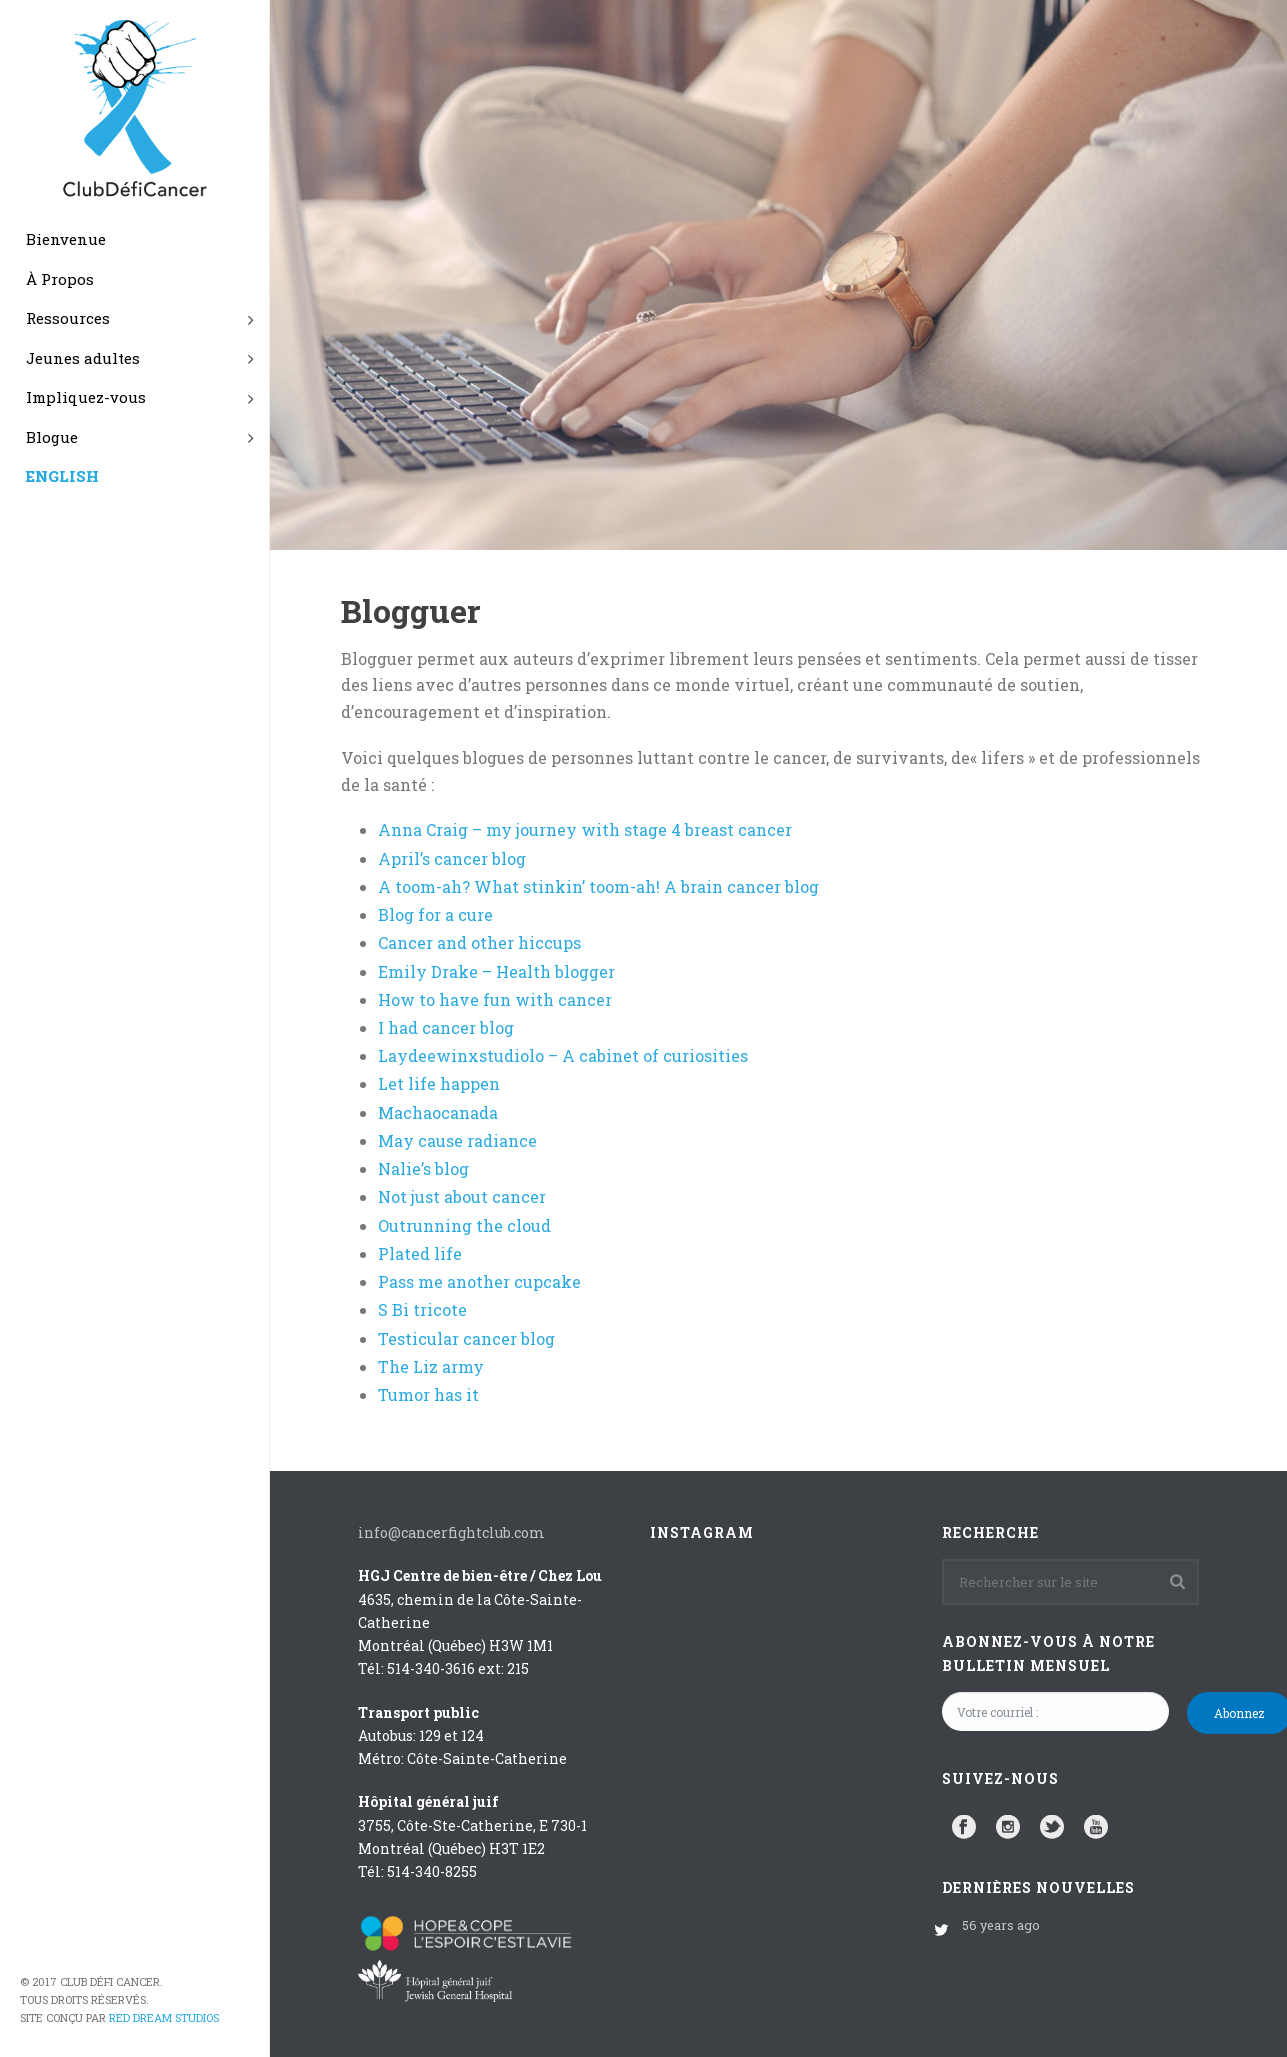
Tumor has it (428, 1394)
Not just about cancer (462, 1196)
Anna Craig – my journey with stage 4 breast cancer (585, 829)
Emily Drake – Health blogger (496, 971)
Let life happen (439, 1083)
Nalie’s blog (423, 1168)
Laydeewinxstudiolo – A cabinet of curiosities (563, 1055)
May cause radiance (457, 1140)
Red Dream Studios (164, 2017)
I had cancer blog (446, 1027)
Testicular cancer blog (466, 1338)
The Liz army (431, 1366)
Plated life (420, 1253)
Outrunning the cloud (464, 1225)
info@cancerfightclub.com (451, 1532)
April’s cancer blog (452, 858)
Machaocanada (438, 1112)
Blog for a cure (435, 914)
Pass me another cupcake (479, 1281)
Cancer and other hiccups (479, 942)
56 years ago (1001, 1925)
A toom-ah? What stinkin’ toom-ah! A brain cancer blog (598, 886)
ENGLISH (62, 476)
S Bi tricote (422, 1309)
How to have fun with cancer (495, 999)
